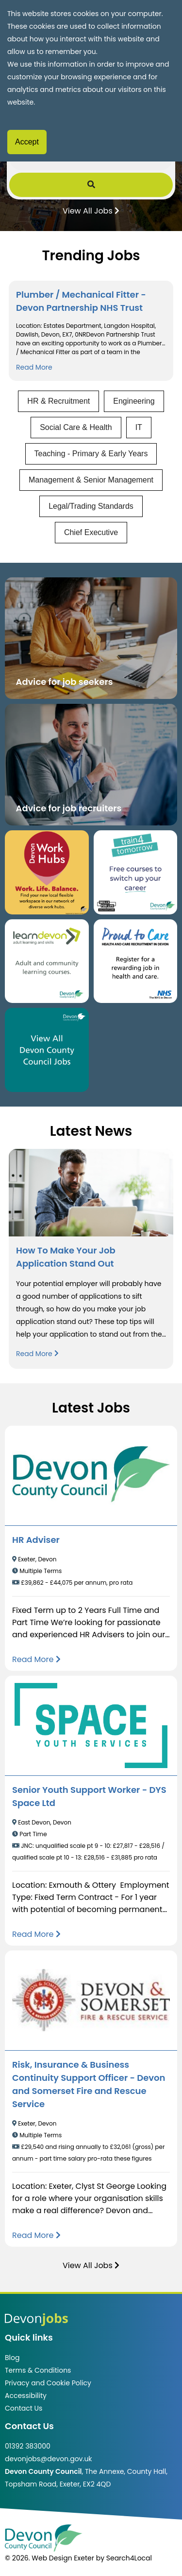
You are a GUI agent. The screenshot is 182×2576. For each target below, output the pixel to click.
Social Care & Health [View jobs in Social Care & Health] (76, 427)
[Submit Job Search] (91, 185)
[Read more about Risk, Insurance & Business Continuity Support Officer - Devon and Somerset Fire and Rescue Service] (36, 2235)
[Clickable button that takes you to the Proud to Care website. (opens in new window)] (136, 961)
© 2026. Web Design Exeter (49, 2558)
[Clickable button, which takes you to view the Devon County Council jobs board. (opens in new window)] (47, 1050)
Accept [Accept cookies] (27, 142)
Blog (12, 2357)
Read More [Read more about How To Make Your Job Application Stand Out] (37, 1354)
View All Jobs (91, 210)
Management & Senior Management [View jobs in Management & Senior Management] (91, 480)
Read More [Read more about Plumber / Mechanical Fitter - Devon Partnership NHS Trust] (34, 367)
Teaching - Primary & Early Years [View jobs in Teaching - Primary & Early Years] (91, 453)
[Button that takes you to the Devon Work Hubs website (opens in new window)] (47, 872)
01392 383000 (27, 2446)
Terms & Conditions (38, 2370)
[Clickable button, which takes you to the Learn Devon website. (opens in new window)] (47, 961)
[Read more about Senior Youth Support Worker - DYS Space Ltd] (36, 1934)
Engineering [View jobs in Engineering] (133, 401)
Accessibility (26, 2395)
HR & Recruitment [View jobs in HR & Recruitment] (58, 401)
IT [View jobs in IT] (138, 427)
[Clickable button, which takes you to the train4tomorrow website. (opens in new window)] (136, 872)
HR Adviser (36, 1540)
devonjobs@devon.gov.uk (48, 2459)
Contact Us (23, 2408)
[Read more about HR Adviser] (36, 1659)
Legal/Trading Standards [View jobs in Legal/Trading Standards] (91, 506)
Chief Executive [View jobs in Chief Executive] (91, 532)
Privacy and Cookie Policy (48, 2383)
